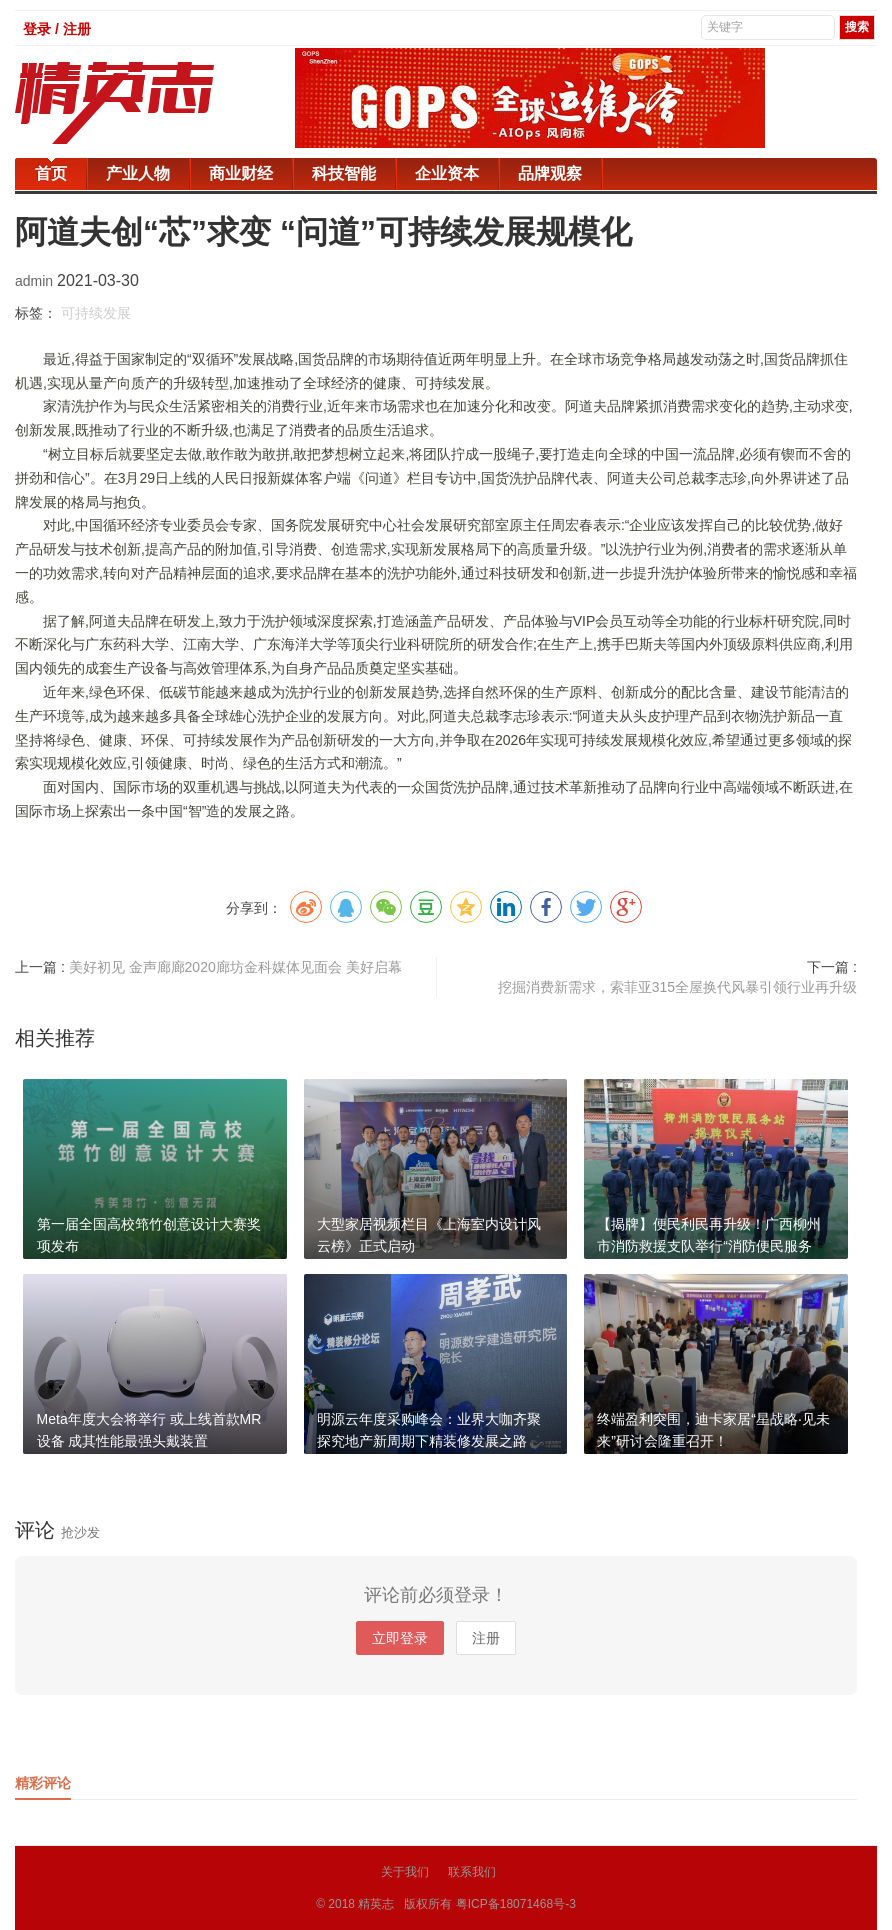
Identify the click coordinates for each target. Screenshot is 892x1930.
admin (36, 281)
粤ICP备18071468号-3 (516, 1904)
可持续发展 (96, 313)
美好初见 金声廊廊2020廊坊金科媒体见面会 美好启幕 (235, 967)
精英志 (376, 1904)
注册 (486, 1638)
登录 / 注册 (57, 29)
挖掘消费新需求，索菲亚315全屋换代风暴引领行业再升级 (677, 987)
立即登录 (400, 1638)
